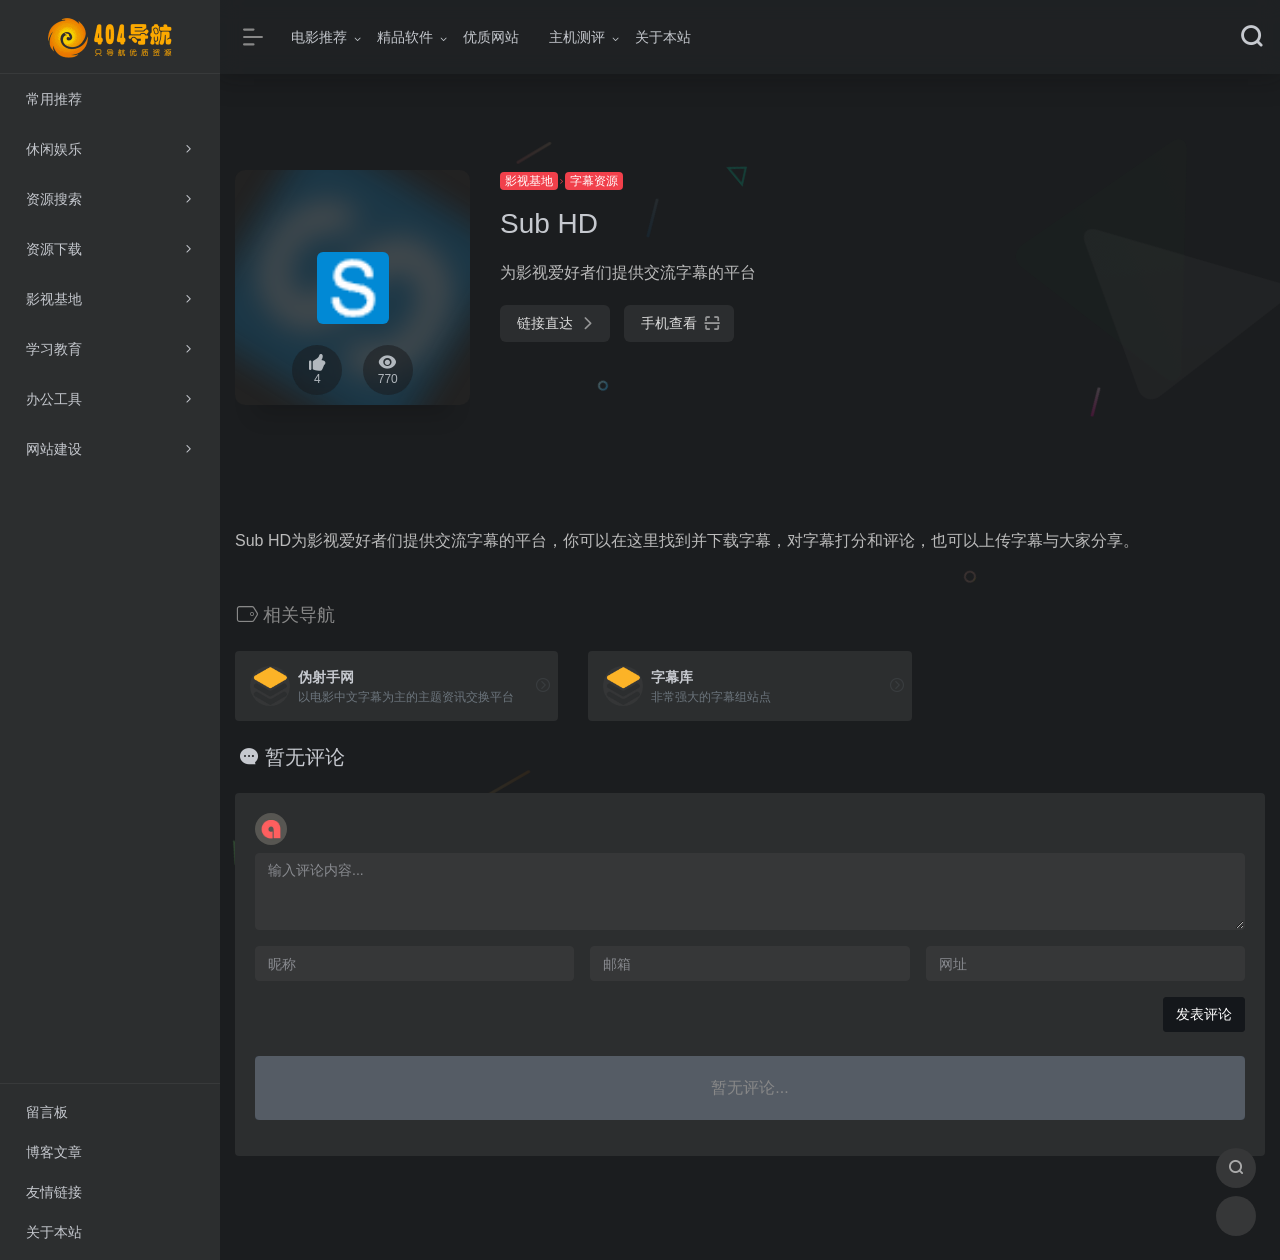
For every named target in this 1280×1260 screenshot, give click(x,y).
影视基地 (529, 181)
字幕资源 (594, 181)
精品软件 (405, 37)
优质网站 (491, 37)
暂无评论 (305, 757)
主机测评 (577, 37)
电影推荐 (319, 37)
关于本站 (663, 37)
